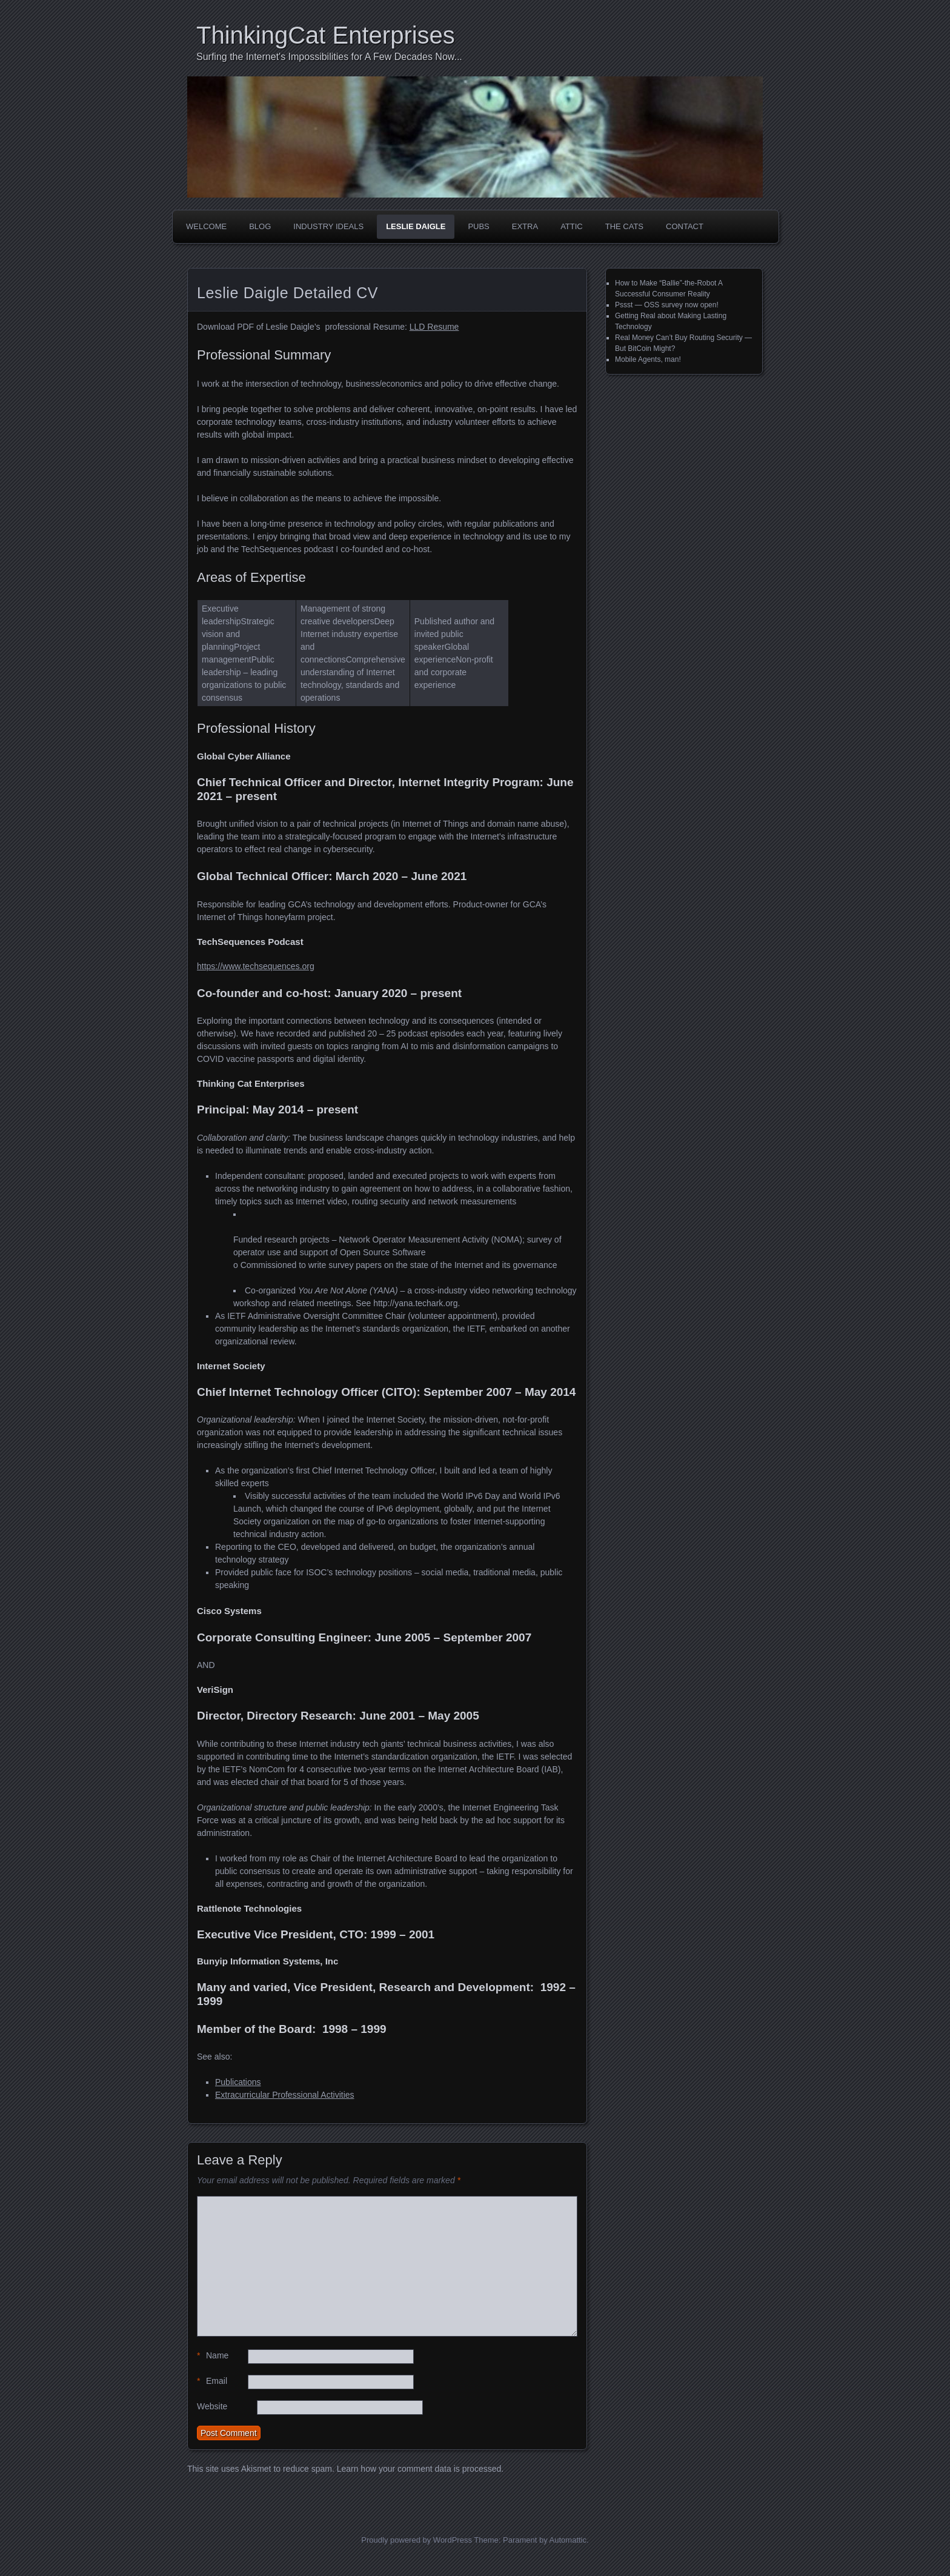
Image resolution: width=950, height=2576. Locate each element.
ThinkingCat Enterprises (325, 35)
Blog (260, 226)
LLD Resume (434, 327)
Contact (684, 226)
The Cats (624, 226)
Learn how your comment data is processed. (420, 2469)
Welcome (206, 226)
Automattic (568, 2539)
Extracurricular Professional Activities (284, 2095)
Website (212, 2406)
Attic (571, 226)
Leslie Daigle (415, 226)
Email (212, 2381)
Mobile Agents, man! (648, 359)
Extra (525, 226)
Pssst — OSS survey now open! (667, 305)
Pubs (478, 226)
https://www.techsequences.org (255, 966)
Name (212, 2355)
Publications (238, 2082)
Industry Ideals (328, 226)
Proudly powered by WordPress (416, 2539)
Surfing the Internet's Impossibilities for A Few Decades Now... (329, 57)
